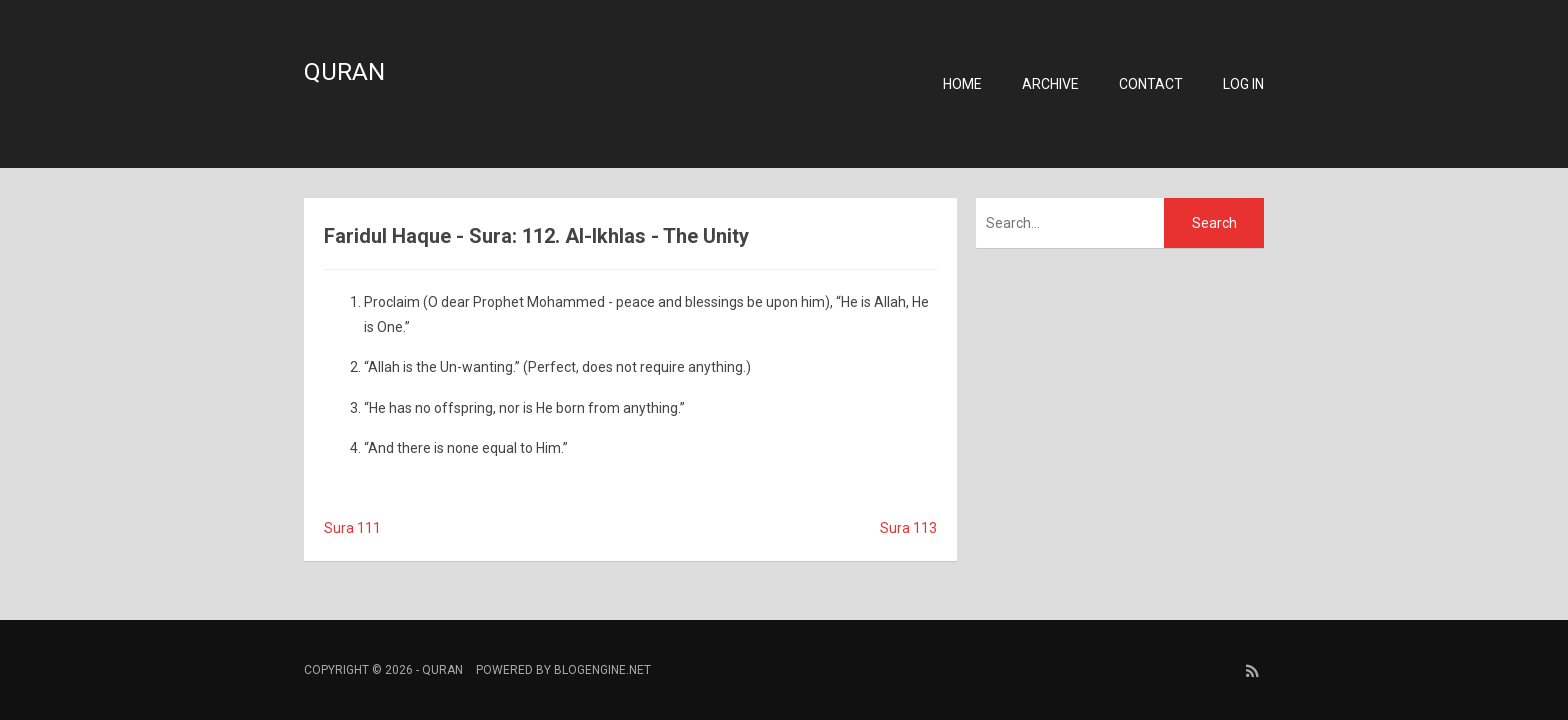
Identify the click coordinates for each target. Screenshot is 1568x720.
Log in (1243, 84)
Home (962, 84)
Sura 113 (908, 528)
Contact (1151, 84)
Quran (344, 72)
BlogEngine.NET (602, 670)
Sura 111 (352, 528)
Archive (1050, 84)
